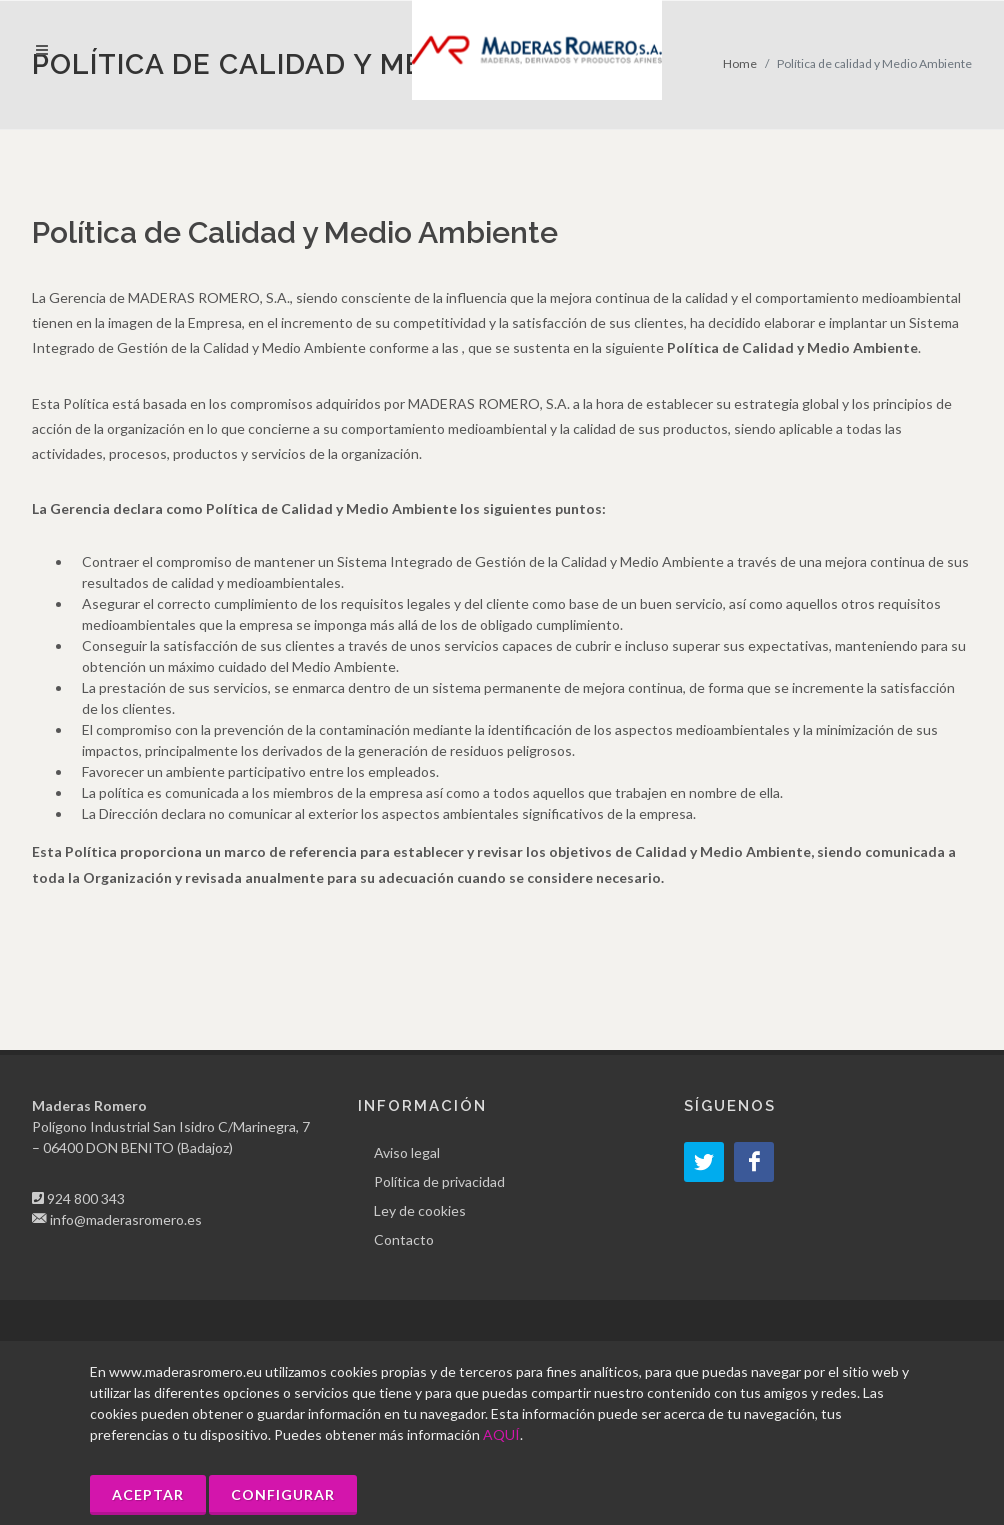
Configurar (283, 1494)
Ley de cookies (420, 1210)
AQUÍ (501, 1434)
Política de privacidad (439, 1181)
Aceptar (148, 1494)
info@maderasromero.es (126, 1219)
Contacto (404, 1239)
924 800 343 (86, 1198)
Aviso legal (407, 1152)
